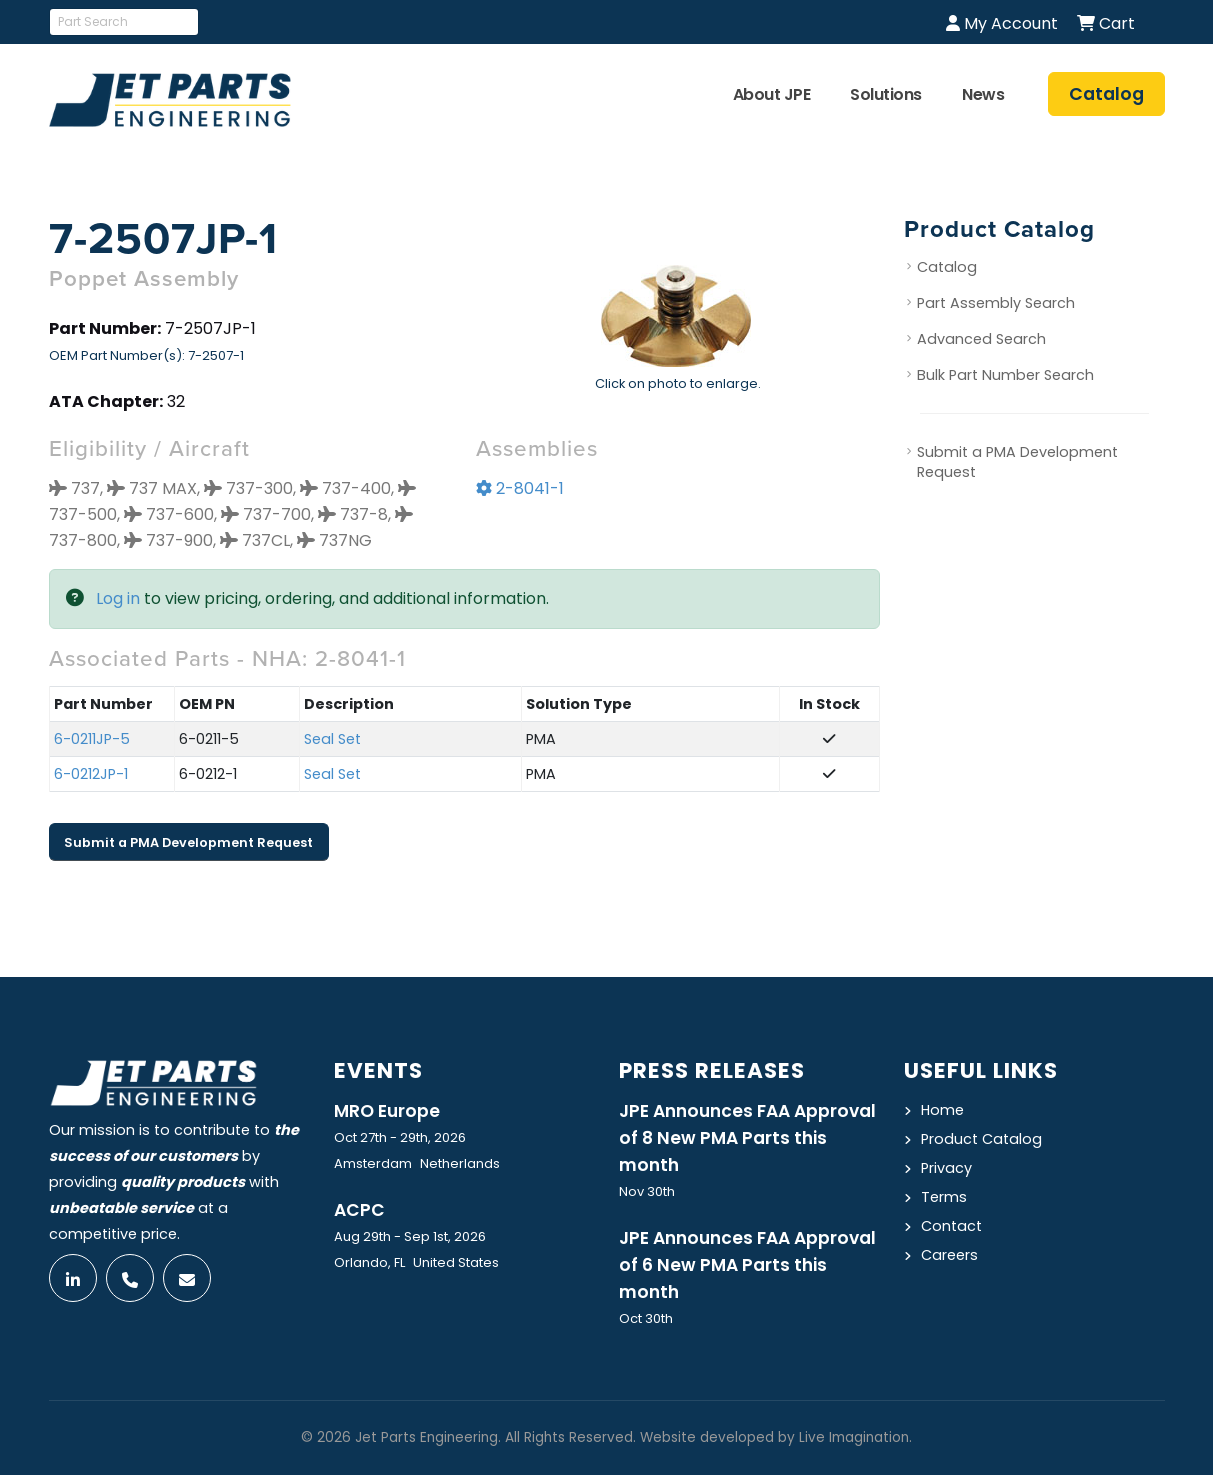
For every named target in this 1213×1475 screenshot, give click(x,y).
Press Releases (712, 1070)
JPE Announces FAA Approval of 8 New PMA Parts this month (747, 1138)
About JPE (772, 94)
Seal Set (332, 740)
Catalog (947, 268)
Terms (944, 1197)
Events (378, 1070)
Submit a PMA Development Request (188, 842)
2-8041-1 (520, 489)
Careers (949, 1255)
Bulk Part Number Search (1005, 376)
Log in (118, 599)
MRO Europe (387, 1111)
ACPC (359, 1210)
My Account (1002, 23)
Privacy (946, 1168)
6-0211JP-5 (92, 740)
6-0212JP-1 (91, 775)
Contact (951, 1226)
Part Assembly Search (996, 304)
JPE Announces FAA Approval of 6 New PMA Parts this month (747, 1265)
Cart (1106, 23)
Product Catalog (981, 1139)
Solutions (886, 94)
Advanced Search (981, 340)
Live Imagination (854, 1437)
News (983, 94)
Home (942, 1110)
